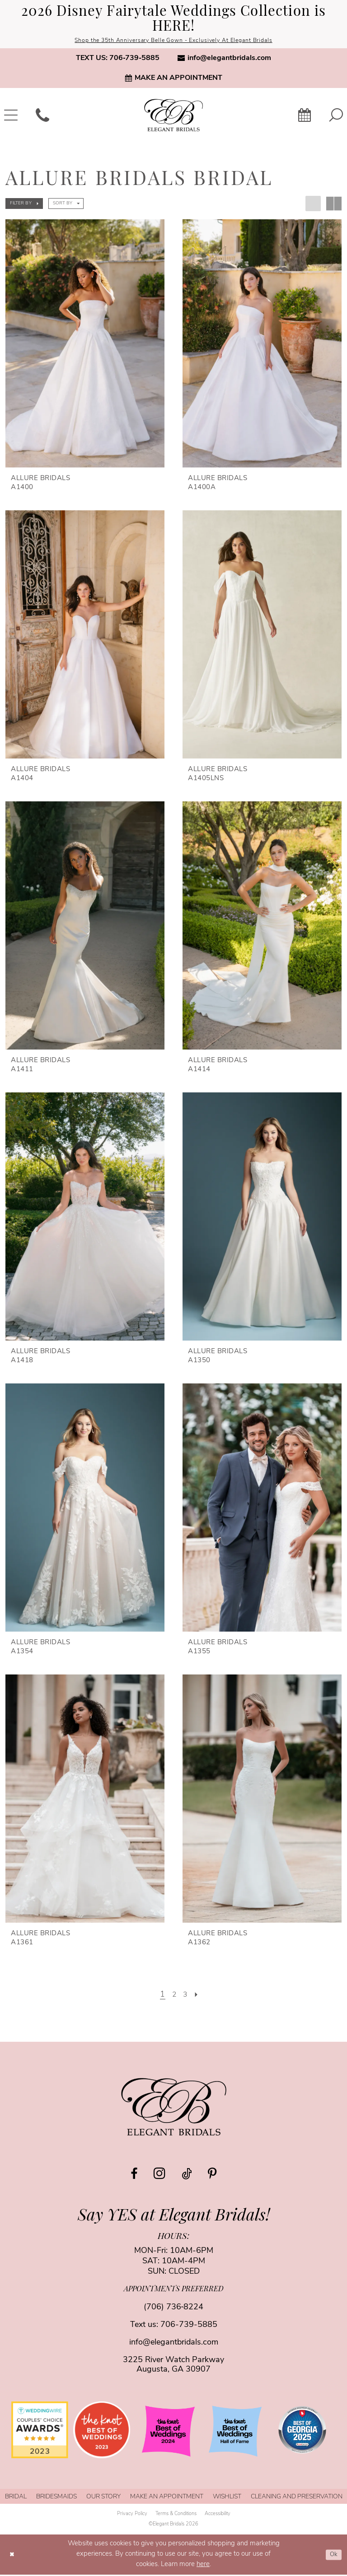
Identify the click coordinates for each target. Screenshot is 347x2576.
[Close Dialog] (13, 2556)
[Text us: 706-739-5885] (118, 59)
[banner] (173, 116)
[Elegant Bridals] (173, 2108)
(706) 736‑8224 (174, 2308)
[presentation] (84, 344)
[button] (24, 204)
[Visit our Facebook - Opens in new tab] (134, 2175)
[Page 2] (173, 1995)
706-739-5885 (188, 2326)
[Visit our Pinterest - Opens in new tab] (212, 2175)
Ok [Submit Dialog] (332, 2555)
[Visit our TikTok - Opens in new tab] (187, 2175)
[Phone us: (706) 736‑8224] (42, 116)
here (203, 2565)
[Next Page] (199, 1995)
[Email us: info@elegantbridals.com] (224, 59)
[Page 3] (186, 1995)
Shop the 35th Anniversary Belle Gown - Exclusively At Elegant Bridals (173, 40)
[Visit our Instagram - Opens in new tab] (159, 2174)
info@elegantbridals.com (173, 2344)
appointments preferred (174, 2290)
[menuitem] (118, 59)
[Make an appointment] (173, 79)
